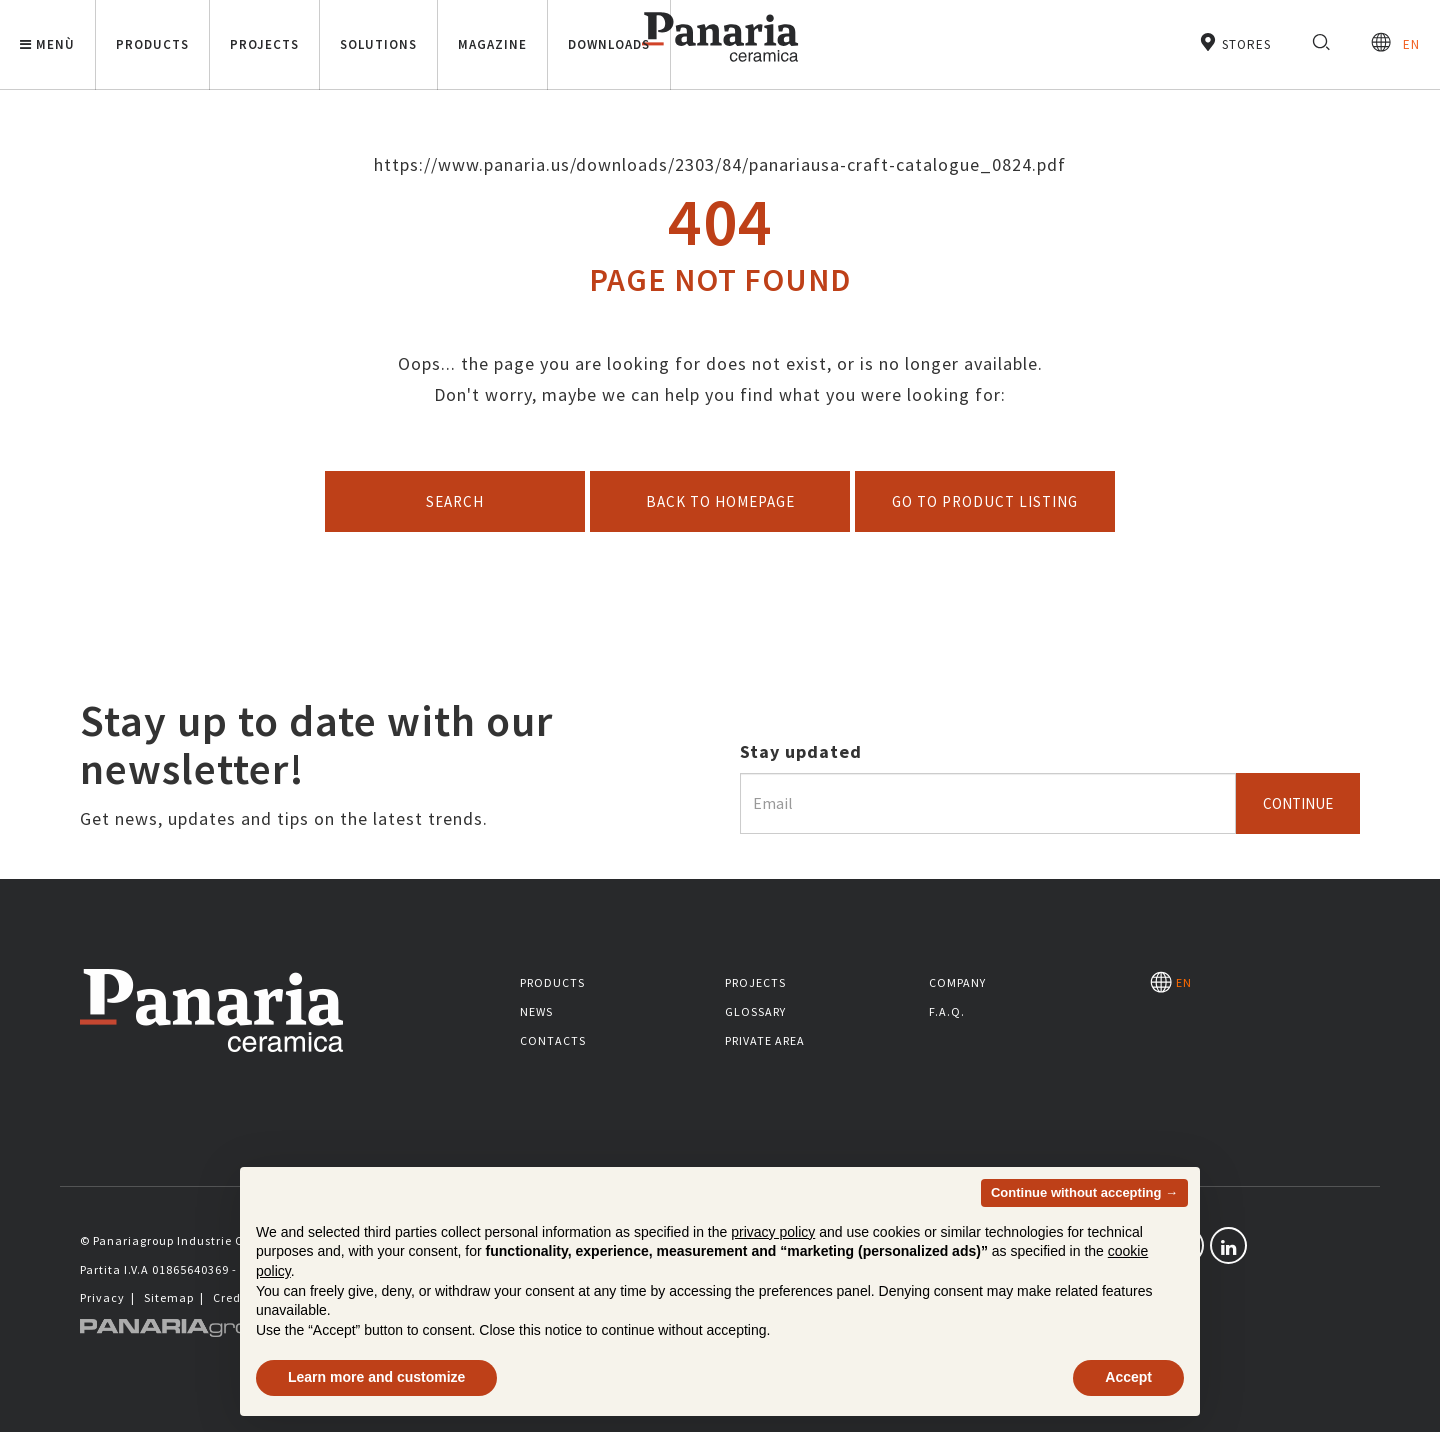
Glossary (755, 1011)
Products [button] (152, 44)
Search (455, 501)
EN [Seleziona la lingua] (1395, 42)
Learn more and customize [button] (376, 1377)
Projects (755, 982)
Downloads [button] (609, 44)
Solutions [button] (378, 44)
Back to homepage (720, 501)
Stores (1234, 42)
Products (552, 982)
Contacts (553, 1040)
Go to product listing (985, 501)
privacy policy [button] (773, 1232)
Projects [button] (264, 44)
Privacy (102, 1297)
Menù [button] (47, 44)
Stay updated (801, 751)
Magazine (492, 44)
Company (957, 982)
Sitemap (169, 1297)
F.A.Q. (947, 1011)
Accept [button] (1128, 1377)
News (536, 1011)
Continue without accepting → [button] (1084, 1192)
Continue (1298, 803)
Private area (765, 1040)
